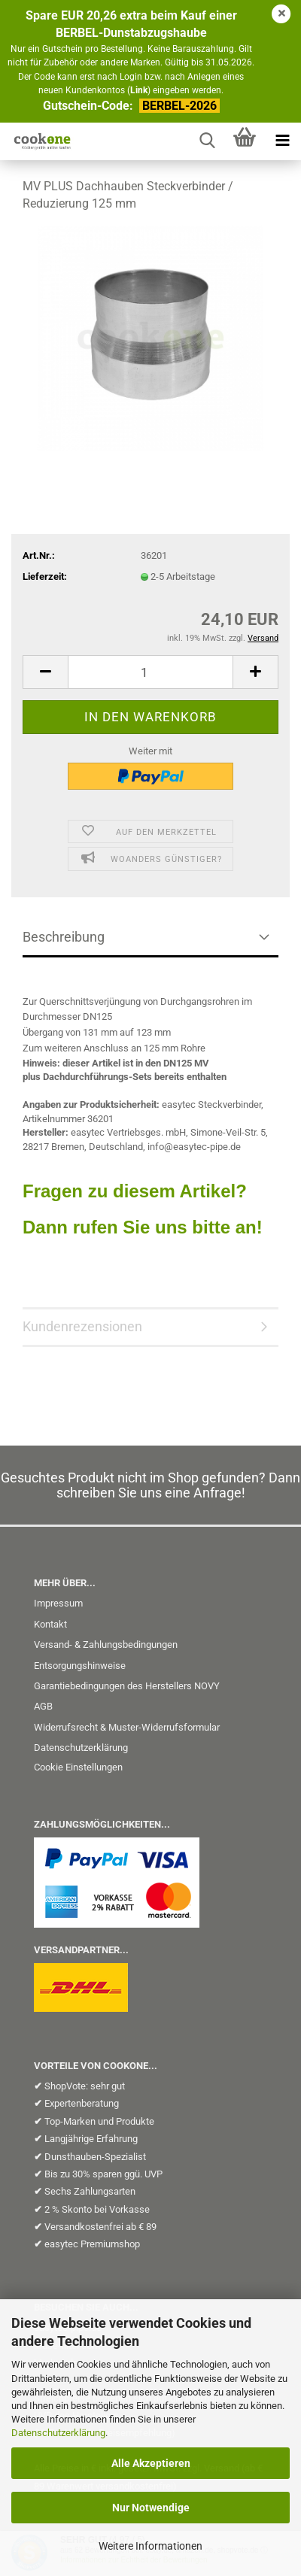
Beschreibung (64, 937)
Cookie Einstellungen (78, 1767)
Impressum (58, 1603)
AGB (43, 1706)
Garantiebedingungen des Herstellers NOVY (127, 1686)
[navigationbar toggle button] (282, 141)
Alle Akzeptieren (150, 2463)
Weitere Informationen (150, 2546)
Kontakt (50, 1624)
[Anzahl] (150, 672)
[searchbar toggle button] (207, 141)
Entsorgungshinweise (80, 1665)
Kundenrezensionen (82, 1326)
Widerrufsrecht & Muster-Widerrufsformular (127, 1727)
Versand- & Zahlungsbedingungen (106, 1644)
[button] (45, 672)
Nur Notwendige (151, 2508)
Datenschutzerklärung (58, 2432)
